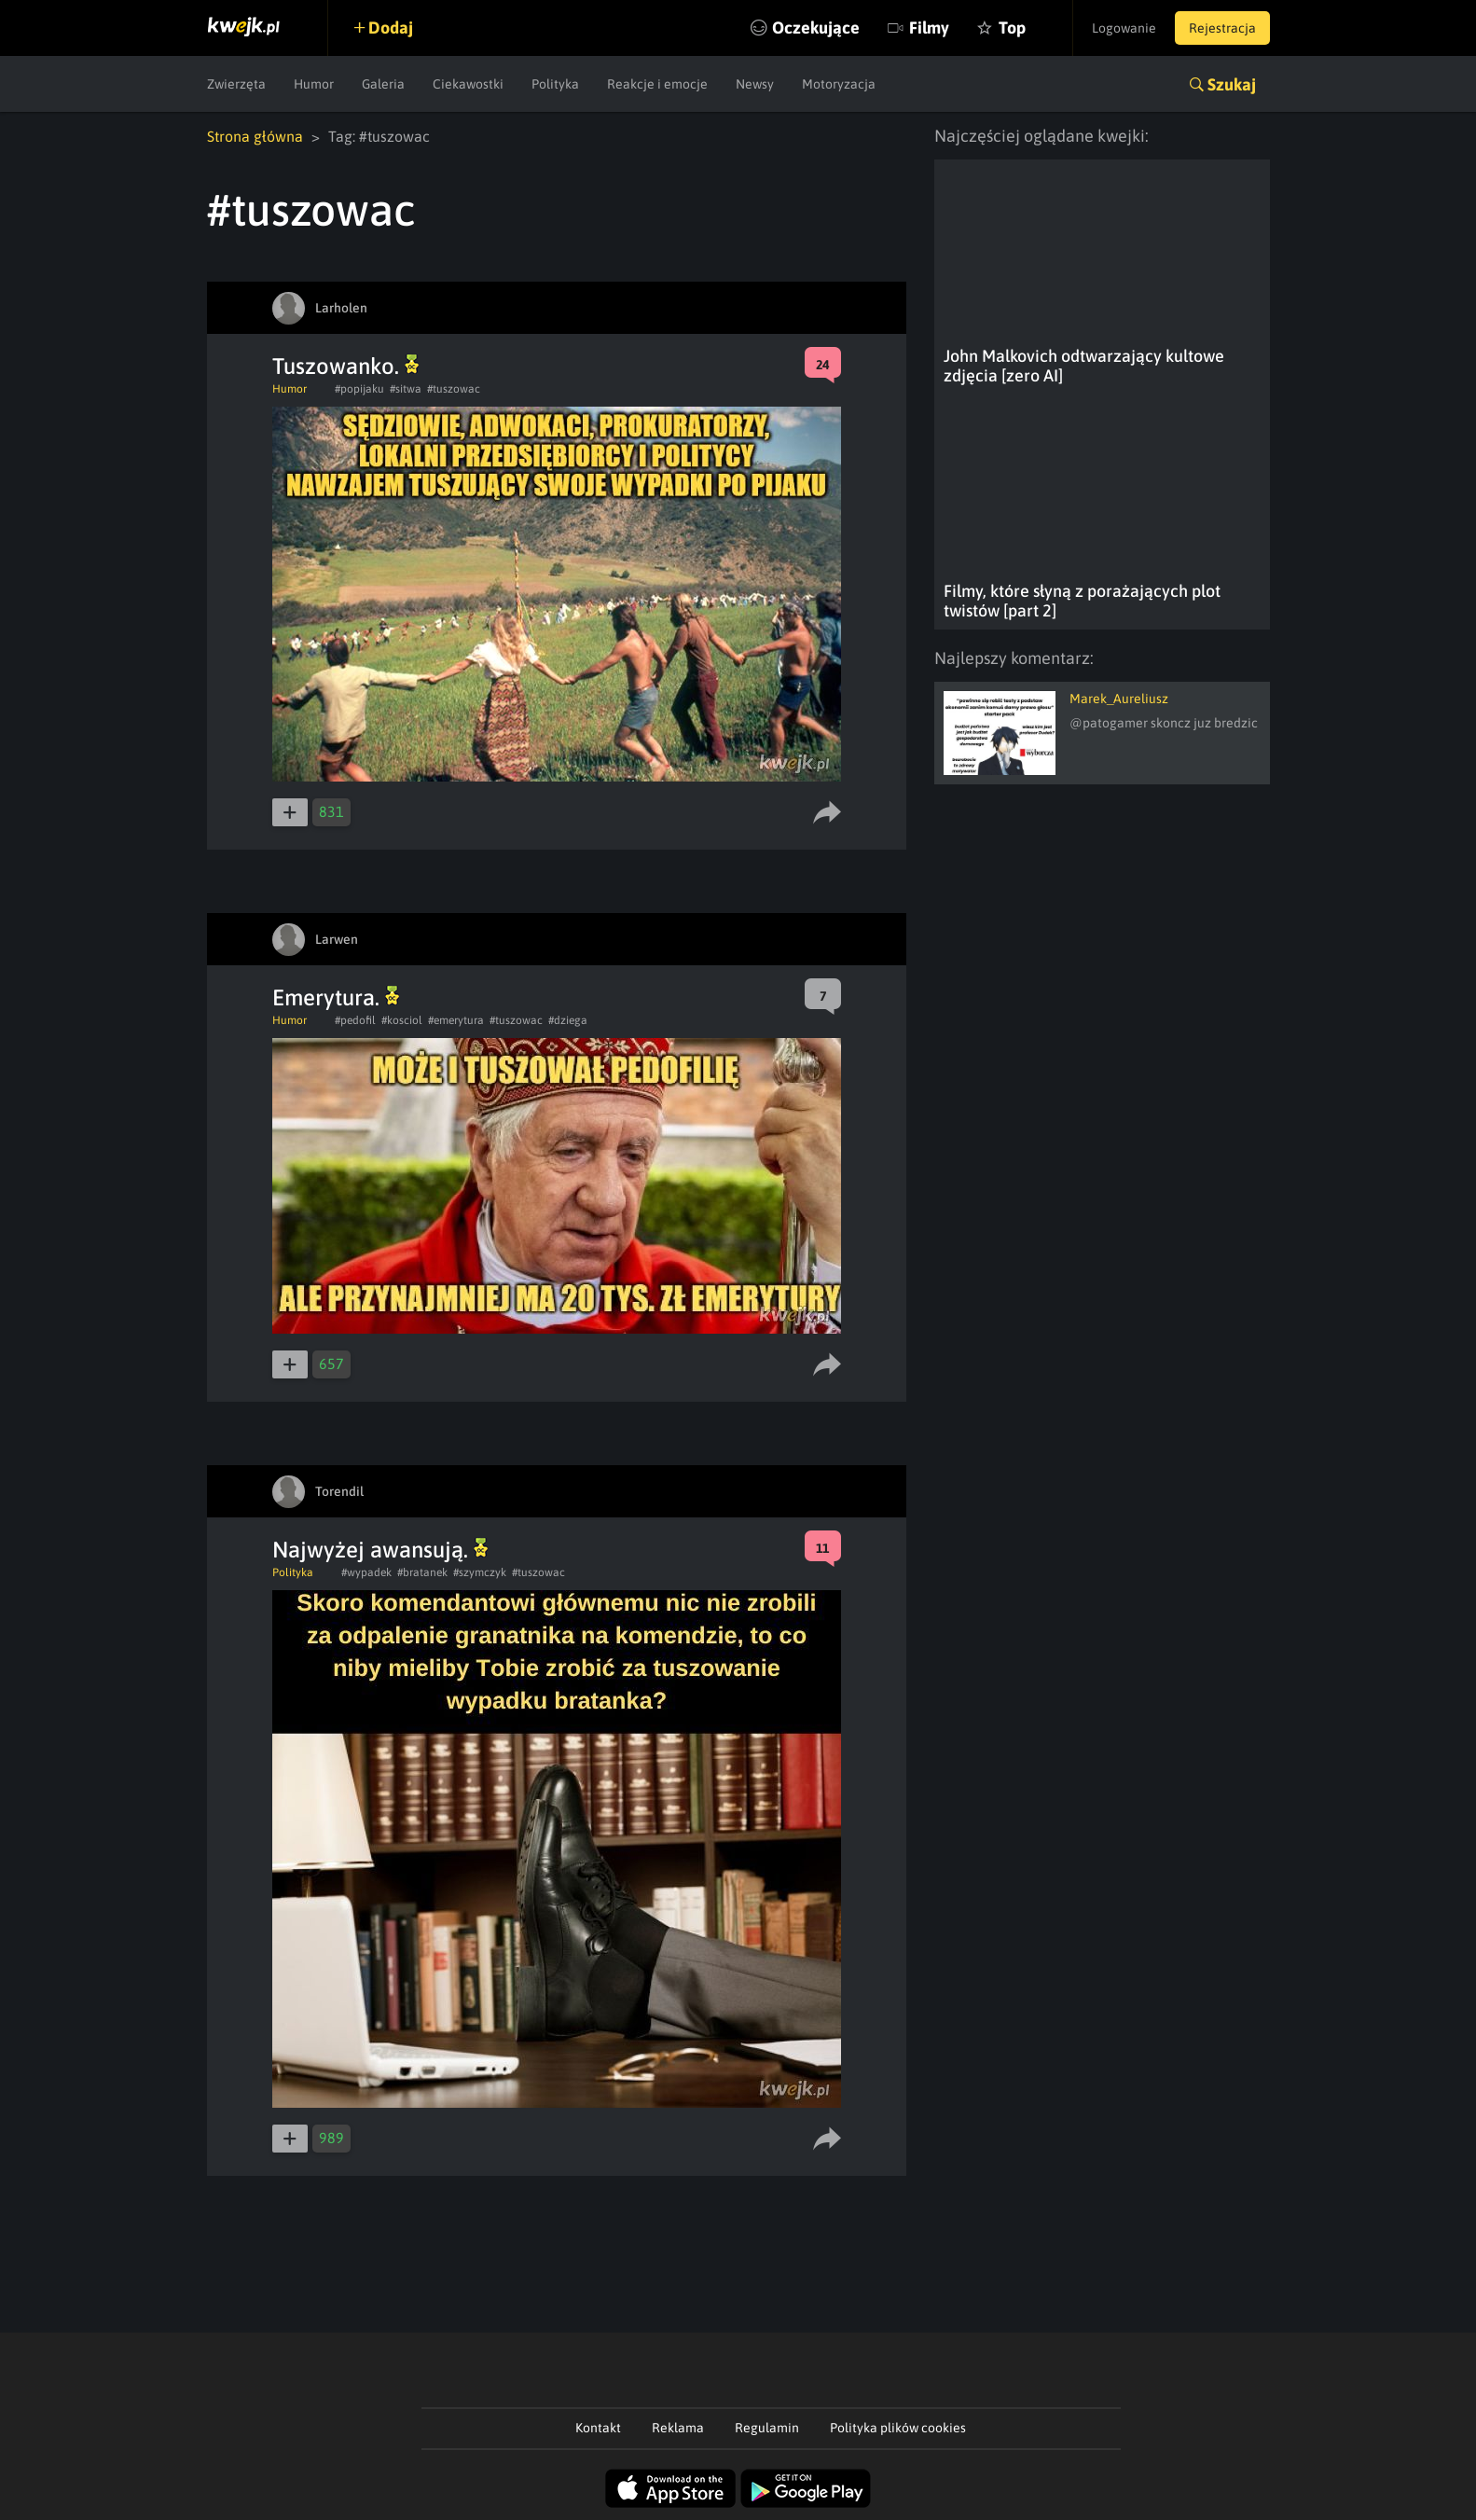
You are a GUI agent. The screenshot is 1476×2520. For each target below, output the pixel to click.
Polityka (555, 83)
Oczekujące (816, 27)
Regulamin (767, 2427)
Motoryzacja (839, 83)
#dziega (567, 1020)
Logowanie (1124, 28)
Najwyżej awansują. (380, 1549)
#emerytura (456, 1020)
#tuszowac (453, 388)
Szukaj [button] (1231, 84)
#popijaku (359, 388)
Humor (314, 83)
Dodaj (390, 27)
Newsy (755, 83)
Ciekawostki (468, 83)
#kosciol (401, 1020)
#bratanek (422, 1572)
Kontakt (598, 2427)
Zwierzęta (236, 83)
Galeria (383, 83)
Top (1012, 27)
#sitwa (405, 388)
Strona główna (255, 136)
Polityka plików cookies (898, 2427)
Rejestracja (1222, 28)
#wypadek (366, 1572)
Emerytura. (335, 997)
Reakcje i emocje (657, 83)
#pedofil (355, 1020)
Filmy (929, 27)
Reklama (678, 2427)
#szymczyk (479, 1572)
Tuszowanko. (345, 366)
